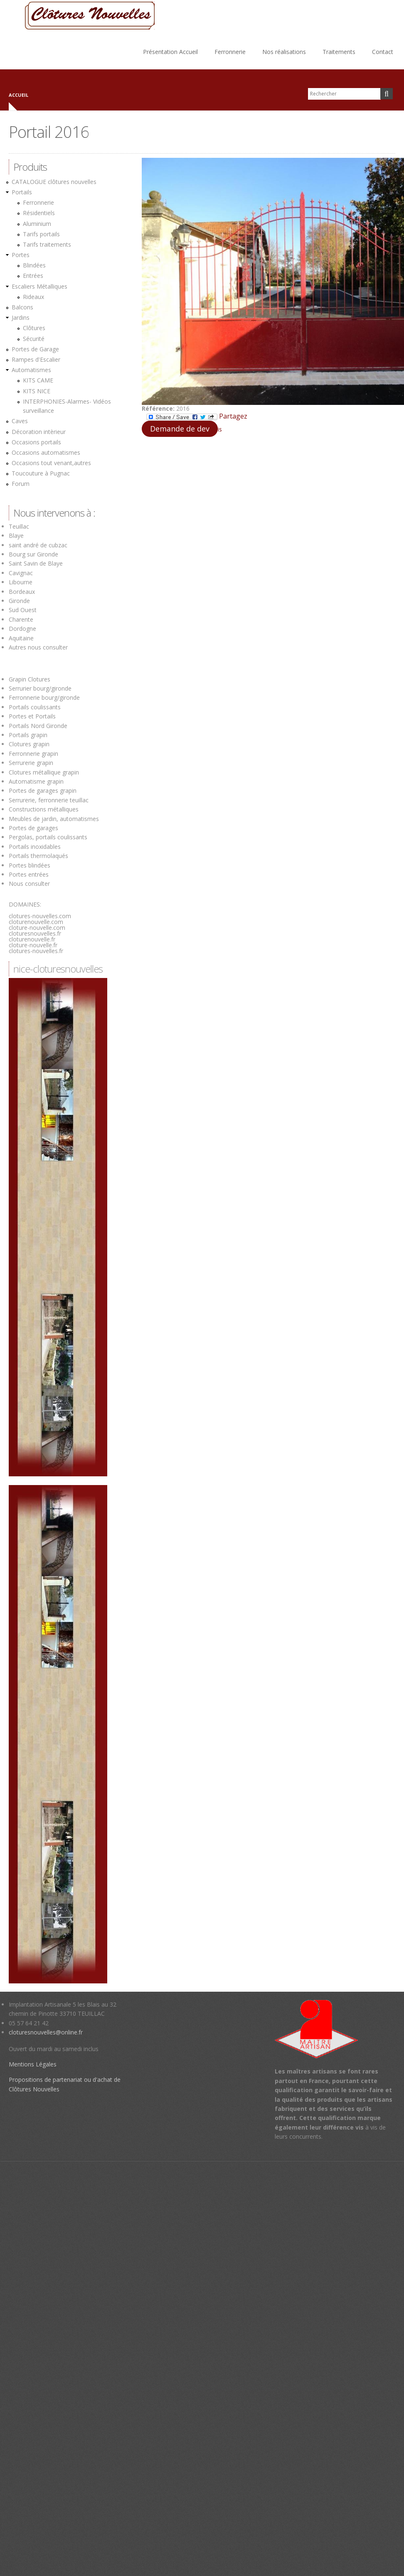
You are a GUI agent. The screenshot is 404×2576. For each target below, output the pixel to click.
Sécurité (33, 339)
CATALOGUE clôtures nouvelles (54, 182)
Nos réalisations (284, 52)
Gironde (19, 601)
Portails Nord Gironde (38, 726)
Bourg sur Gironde (33, 554)
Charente (21, 619)
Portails (22, 192)
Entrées (33, 275)
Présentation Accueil (170, 52)
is (220, 429)
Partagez (196, 416)
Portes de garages (33, 828)
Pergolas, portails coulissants (48, 837)
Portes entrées (29, 874)
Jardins (21, 317)
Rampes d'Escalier (36, 359)
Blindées (34, 265)
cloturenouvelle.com (36, 922)
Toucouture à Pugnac (41, 473)
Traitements (339, 52)
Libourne (20, 582)
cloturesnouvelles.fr (35, 933)
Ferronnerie (230, 52)
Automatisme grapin (36, 781)
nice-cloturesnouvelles (58, 968)
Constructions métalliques (44, 809)
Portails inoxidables (35, 846)
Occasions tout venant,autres (51, 463)
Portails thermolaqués (39, 856)
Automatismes (31, 370)
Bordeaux (22, 592)
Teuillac (19, 526)
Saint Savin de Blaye (36, 563)
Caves (20, 421)
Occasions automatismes (46, 452)
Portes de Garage (35, 349)
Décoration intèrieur (39, 432)
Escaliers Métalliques (39, 286)
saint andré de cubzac (38, 545)
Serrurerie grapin (31, 763)
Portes (21, 255)
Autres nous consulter (38, 647)
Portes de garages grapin (42, 790)
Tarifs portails (41, 234)
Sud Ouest (23, 610)
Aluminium (37, 224)
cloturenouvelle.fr (32, 939)
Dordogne (22, 628)
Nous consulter (29, 883)
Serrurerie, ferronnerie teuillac (49, 800)
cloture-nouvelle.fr (33, 945)
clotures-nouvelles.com (40, 916)
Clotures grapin (29, 744)
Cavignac (21, 573)
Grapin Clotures (29, 679)
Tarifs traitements (47, 244)
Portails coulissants (35, 707)
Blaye (16, 535)
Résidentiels (39, 213)
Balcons (22, 307)
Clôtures (34, 328)
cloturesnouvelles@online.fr (46, 2032)
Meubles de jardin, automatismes (54, 819)
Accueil (18, 95)
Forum (21, 484)
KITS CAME (38, 380)
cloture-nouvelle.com (37, 927)
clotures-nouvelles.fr (36, 951)
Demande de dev (179, 429)
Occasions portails (36, 442)
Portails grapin (28, 735)
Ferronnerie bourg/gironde (44, 697)
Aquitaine (21, 638)
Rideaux (33, 297)
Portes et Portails (32, 716)
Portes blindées (29, 865)
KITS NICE (36, 391)
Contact (382, 52)
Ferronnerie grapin (33, 753)
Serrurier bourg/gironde (40, 688)
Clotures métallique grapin (44, 772)
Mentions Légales (33, 2064)
